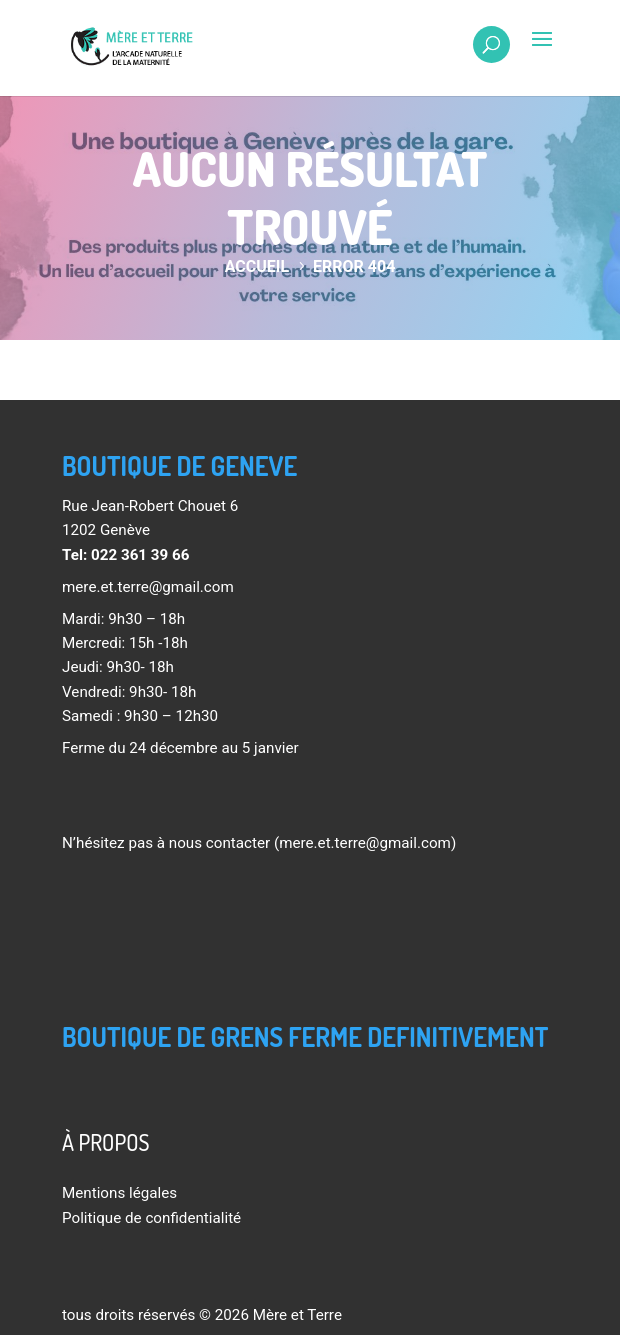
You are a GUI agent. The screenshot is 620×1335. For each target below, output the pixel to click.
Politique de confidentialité (151, 1218)
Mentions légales (119, 1193)
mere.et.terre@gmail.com (148, 587)
